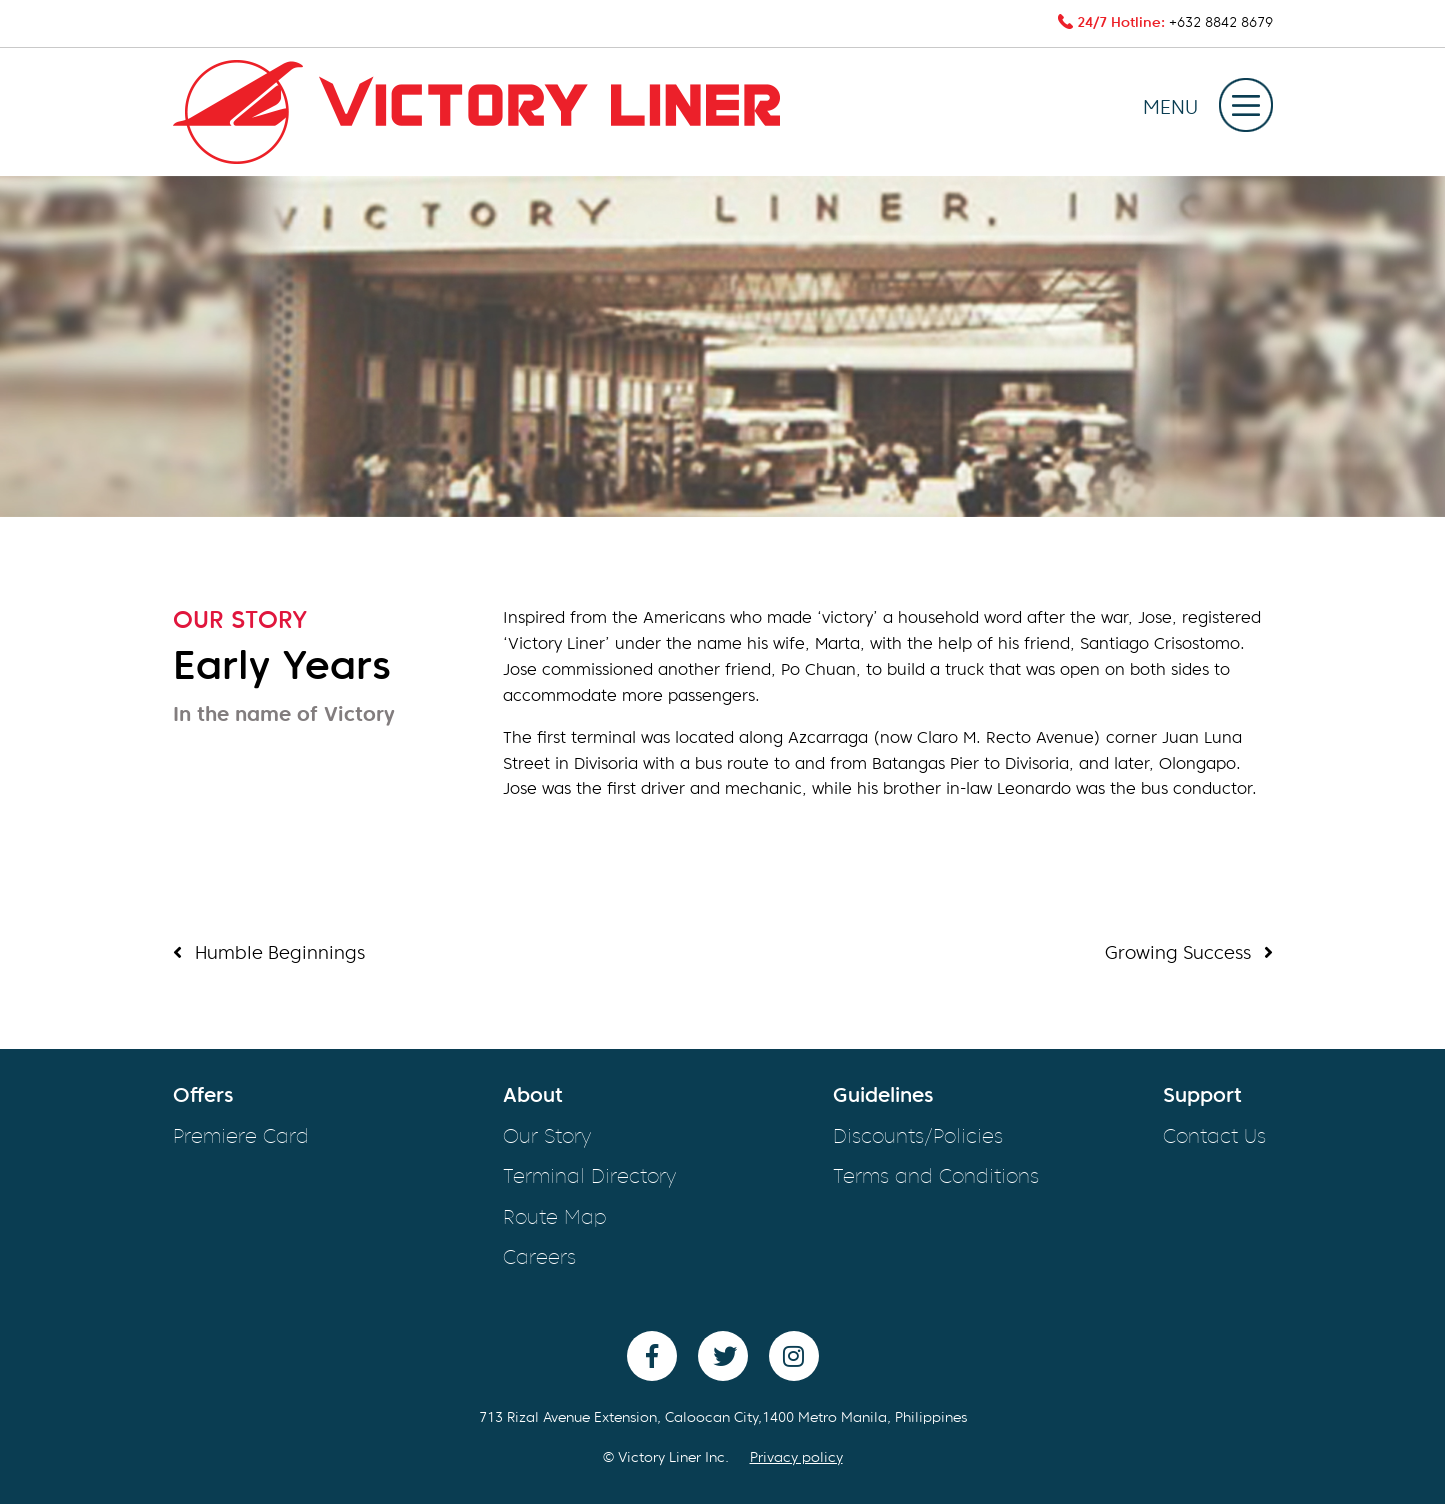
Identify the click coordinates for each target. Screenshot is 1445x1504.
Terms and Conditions (936, 1178)
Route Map (555, 1219)
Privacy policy (796, 1458)
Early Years (282, 669)
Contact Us (1214, 1138)
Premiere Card (241, 1138)
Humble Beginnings (269, 953)
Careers (539, 1259)
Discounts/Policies (918, 1138)
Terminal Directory (589, 1178)
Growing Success (1189, 953)
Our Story (547, 1138)
